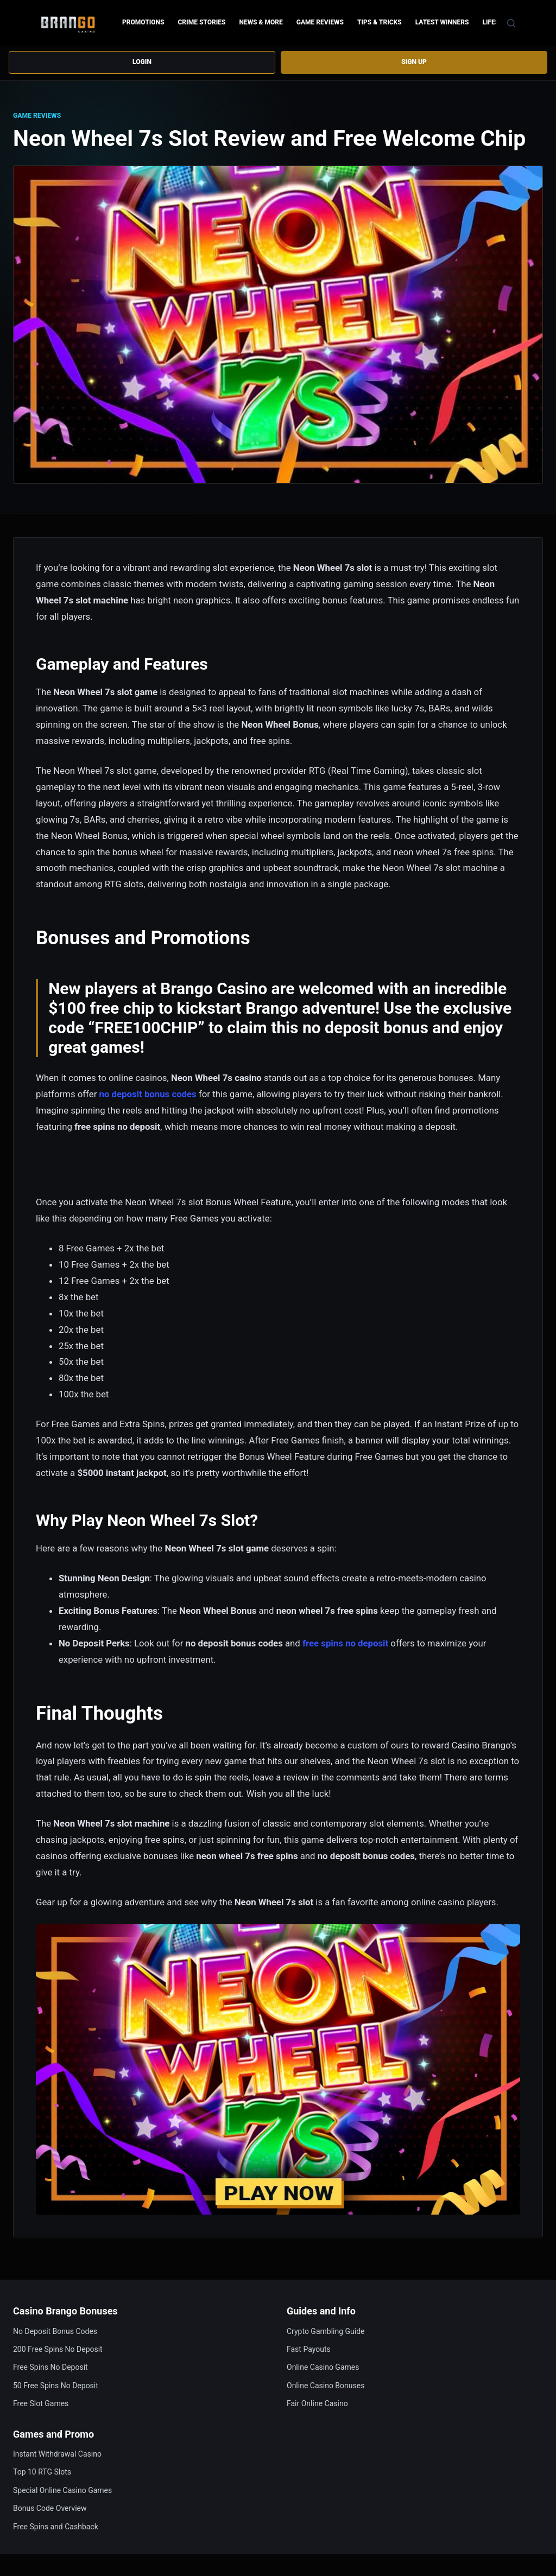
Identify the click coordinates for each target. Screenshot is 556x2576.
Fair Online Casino (317, 2403)
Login (142, 63)
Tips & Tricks (379, 22)
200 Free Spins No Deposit (58, 2349)
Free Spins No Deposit (50, 2367)
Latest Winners (442, 22)
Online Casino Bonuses (325, 2385)
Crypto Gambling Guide (326, 2331)
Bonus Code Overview (50, 2508)
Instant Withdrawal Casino (57, 2454)
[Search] (511, 23)
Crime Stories (201, 22)
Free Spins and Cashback (55, 2526)
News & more (260, 22)
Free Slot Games (40, 2403)
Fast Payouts (309, 2349)
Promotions (143, 22)
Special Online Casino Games (62, 2490)
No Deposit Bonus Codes (55, 2331)
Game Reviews (320, 22)
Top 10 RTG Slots (42, 2472)
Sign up (413, 63)
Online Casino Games (323, 2367)
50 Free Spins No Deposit (55, 2385)
